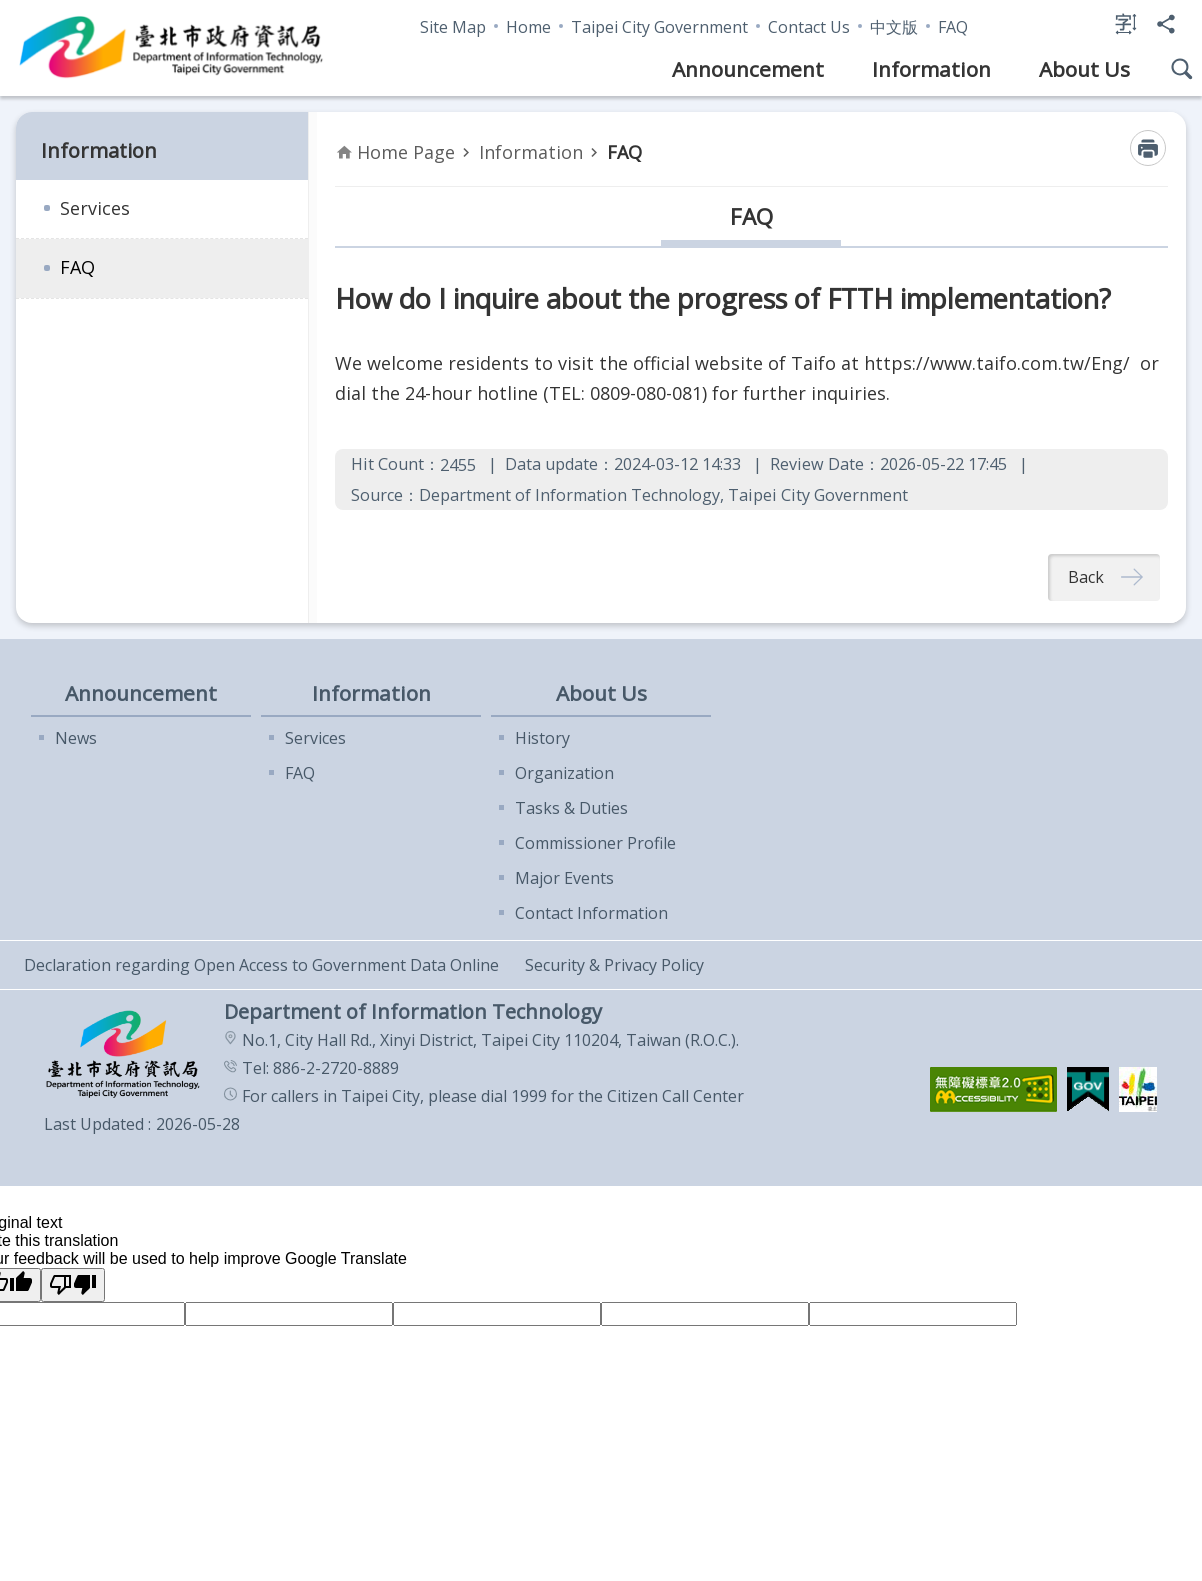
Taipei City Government (659, 27)
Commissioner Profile (595, 844)
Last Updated (94, 1125)
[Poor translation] (73, 1286)
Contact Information (591, 914)
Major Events (564, 879)
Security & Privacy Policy (614, 966)
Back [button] (1086, 578)
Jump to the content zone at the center (10, 10)
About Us (1084, 69)
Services (95, 208)
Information (931, 69)
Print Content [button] (1148, 148)
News (76, 739)
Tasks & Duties (571, 809)
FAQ (953, 27)
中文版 (894, 27)
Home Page (406, 152)
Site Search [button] (1182, 69)
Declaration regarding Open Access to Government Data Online (261, 966)
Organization (564, 774)
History (542, 739)
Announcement (748, 69)
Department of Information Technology (172, 48)
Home (528, 27)
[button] (993, 1090)
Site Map (453, 27)
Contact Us (809, 27)
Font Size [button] (1126, 24)
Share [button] (1166, 24)
